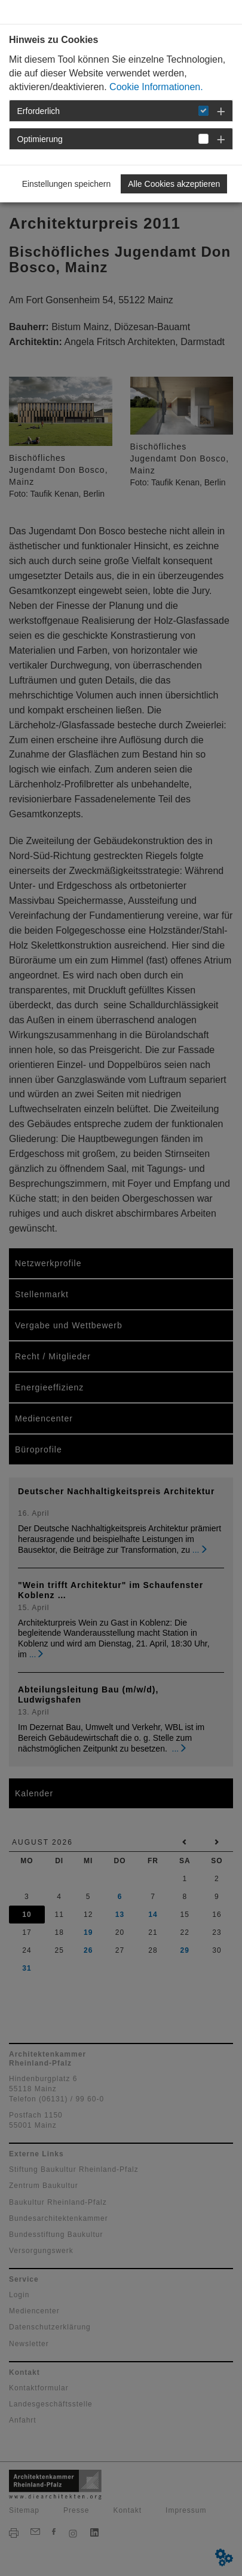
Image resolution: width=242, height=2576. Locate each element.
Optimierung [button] (40, 139)
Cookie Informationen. (156, 87)
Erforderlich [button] (38, 111)
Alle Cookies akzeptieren (174, 184)
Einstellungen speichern (66, 184)
